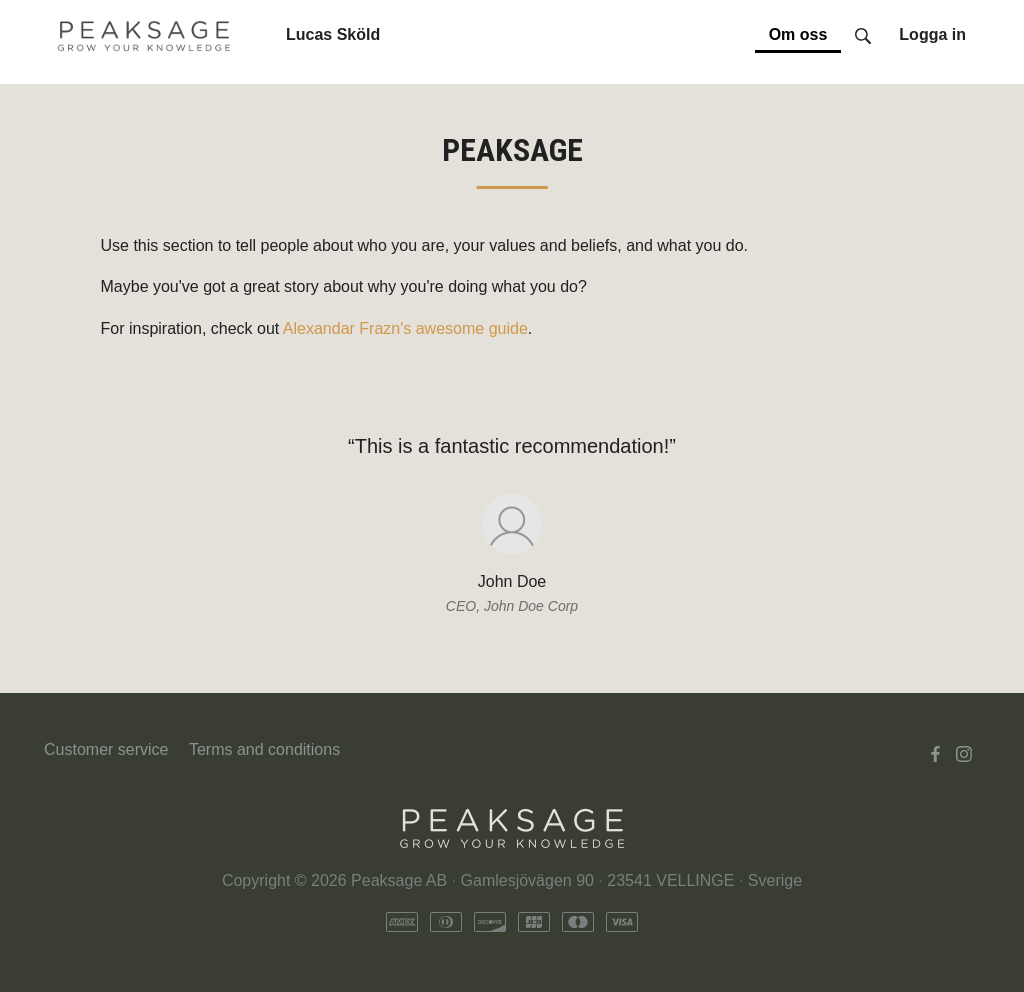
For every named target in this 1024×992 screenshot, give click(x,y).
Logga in (932, 34)
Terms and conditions (264, 749)
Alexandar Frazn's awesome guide (405, 328)
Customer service (106, 749)
